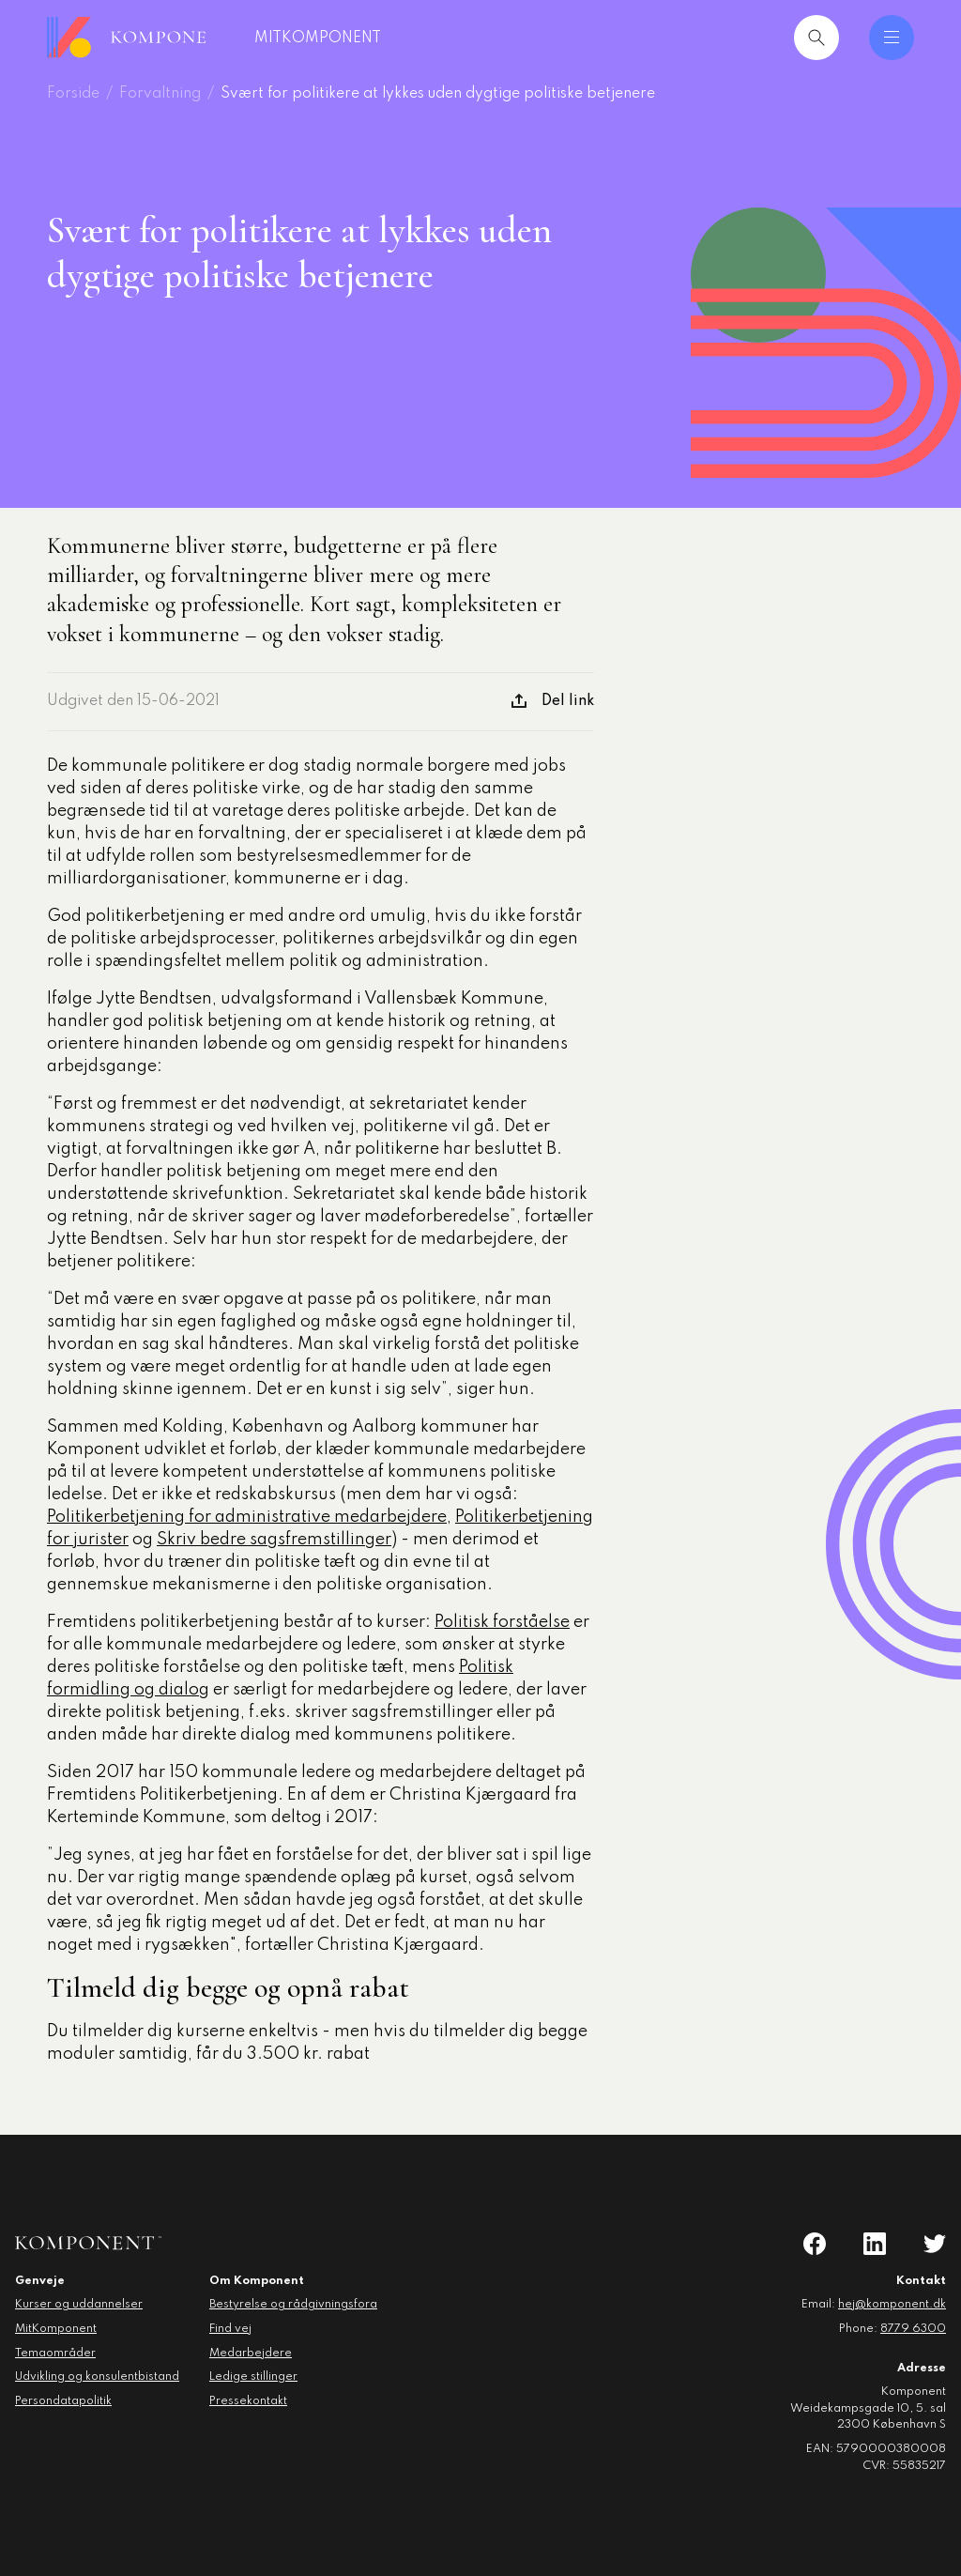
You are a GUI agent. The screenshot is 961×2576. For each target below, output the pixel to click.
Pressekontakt (248, 2401)
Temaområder (55, 2353)
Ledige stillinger (253, 2377)
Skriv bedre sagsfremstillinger (274, 1539)
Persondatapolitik (63, 2401)
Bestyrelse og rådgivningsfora (293, 2304)
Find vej (230, 2329)
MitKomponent (350, 38)
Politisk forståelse (502, 1622)
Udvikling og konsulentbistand (97, 2377)
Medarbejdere (250, 2353)
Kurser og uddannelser (79, 2304)
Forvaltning (160, 93)
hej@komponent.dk (892, 2304)
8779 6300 (913, 2329)
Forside (73, 93)
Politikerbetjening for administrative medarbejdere (247, 1517)
